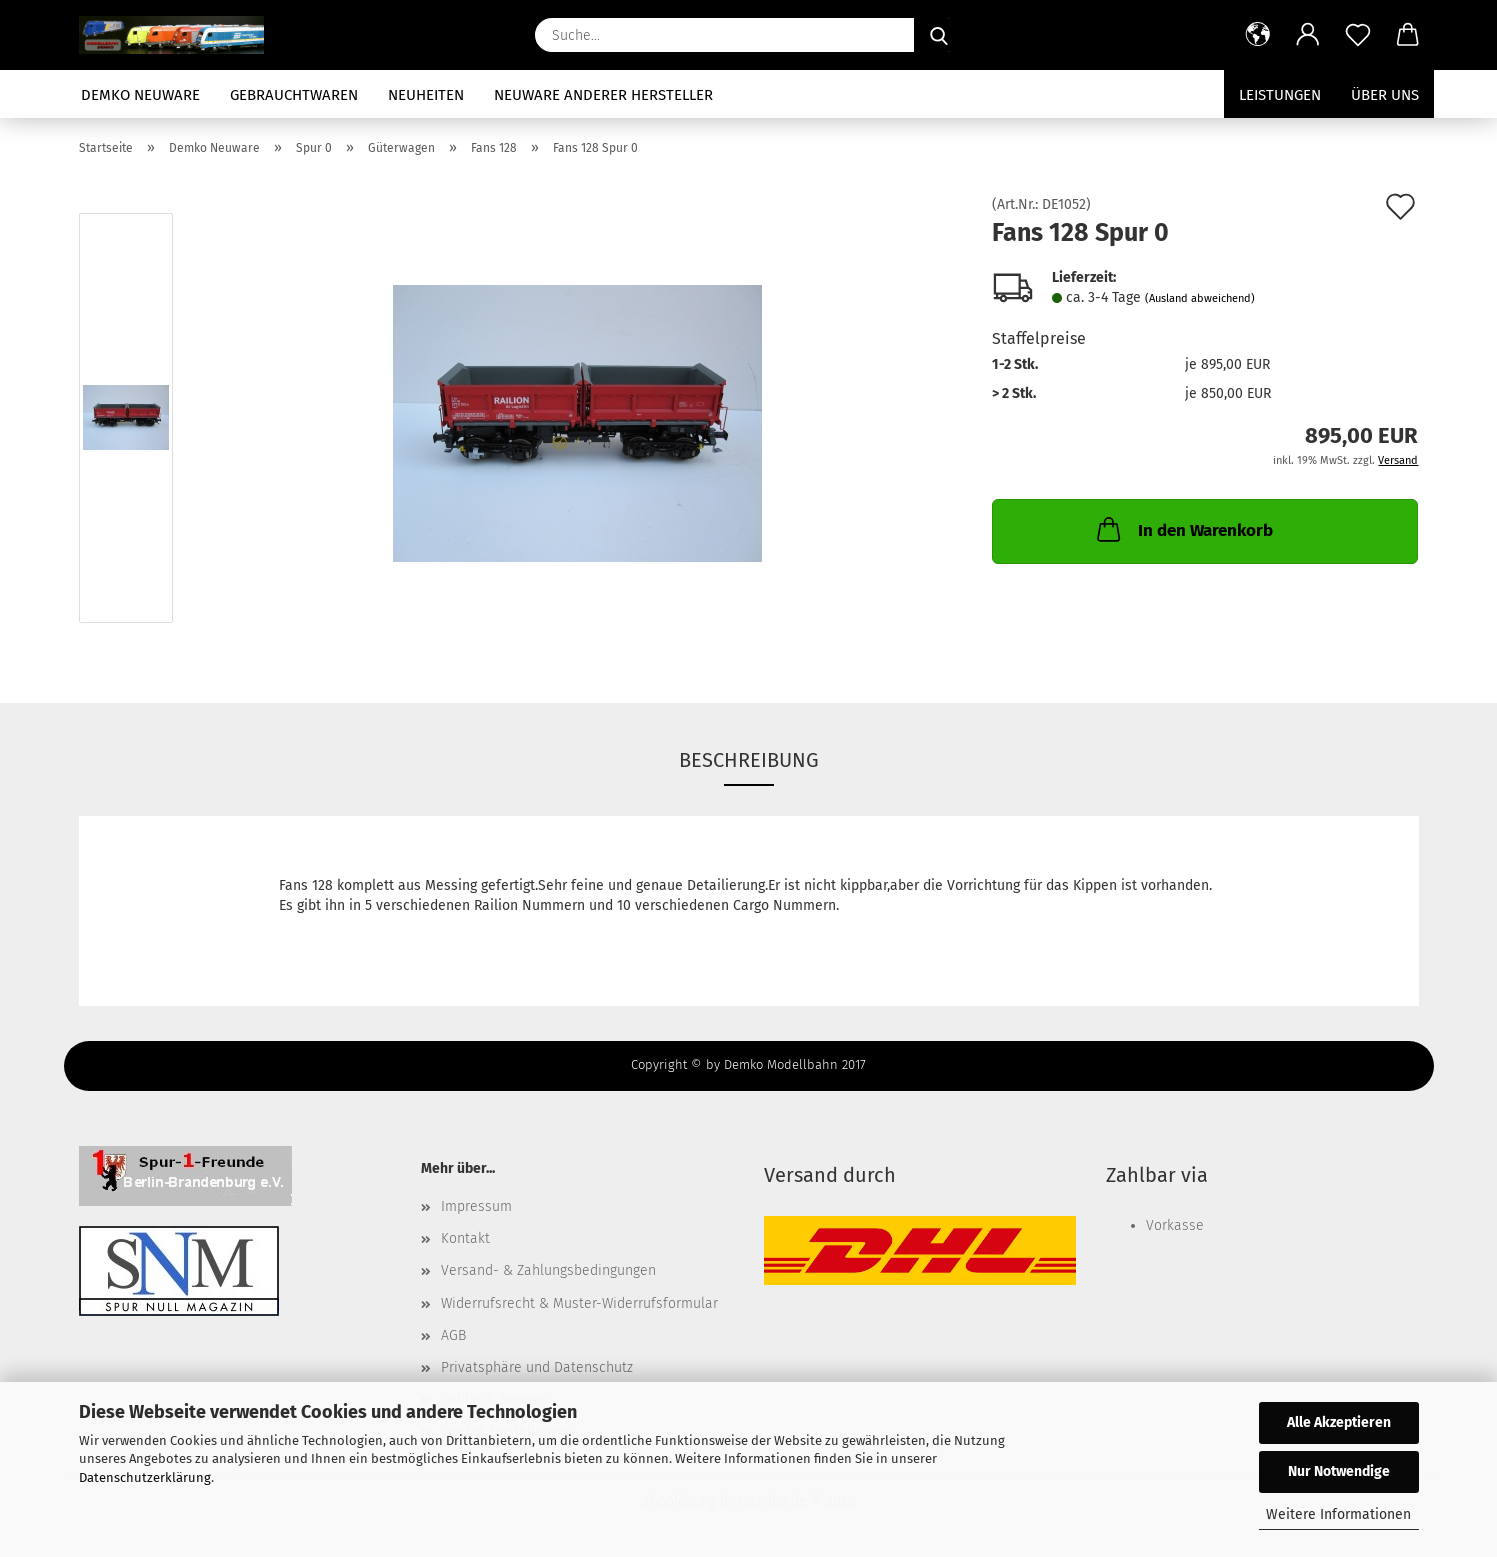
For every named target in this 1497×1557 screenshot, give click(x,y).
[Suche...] (939, 35)
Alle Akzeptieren (1339, 1422)
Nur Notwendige (1339, 1471)
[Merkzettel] (1358, 35)
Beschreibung (749, 760)
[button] (1258, 35)
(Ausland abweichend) (1200, 298)
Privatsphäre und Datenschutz (537, 1367)
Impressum (476, 1206)
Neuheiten (426, 95)
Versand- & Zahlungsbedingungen (548, 1270)
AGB (453, 1335)
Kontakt (465, 1238)
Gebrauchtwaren (294, 95)
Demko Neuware (140, 95)
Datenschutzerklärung (145, 1477)
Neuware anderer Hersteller (603, 95)
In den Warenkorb (1183, 529)
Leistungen (1280, 95)
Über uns (1385, 95)
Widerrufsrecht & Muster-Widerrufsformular (579, 1303)
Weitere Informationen (1338, 1514)
